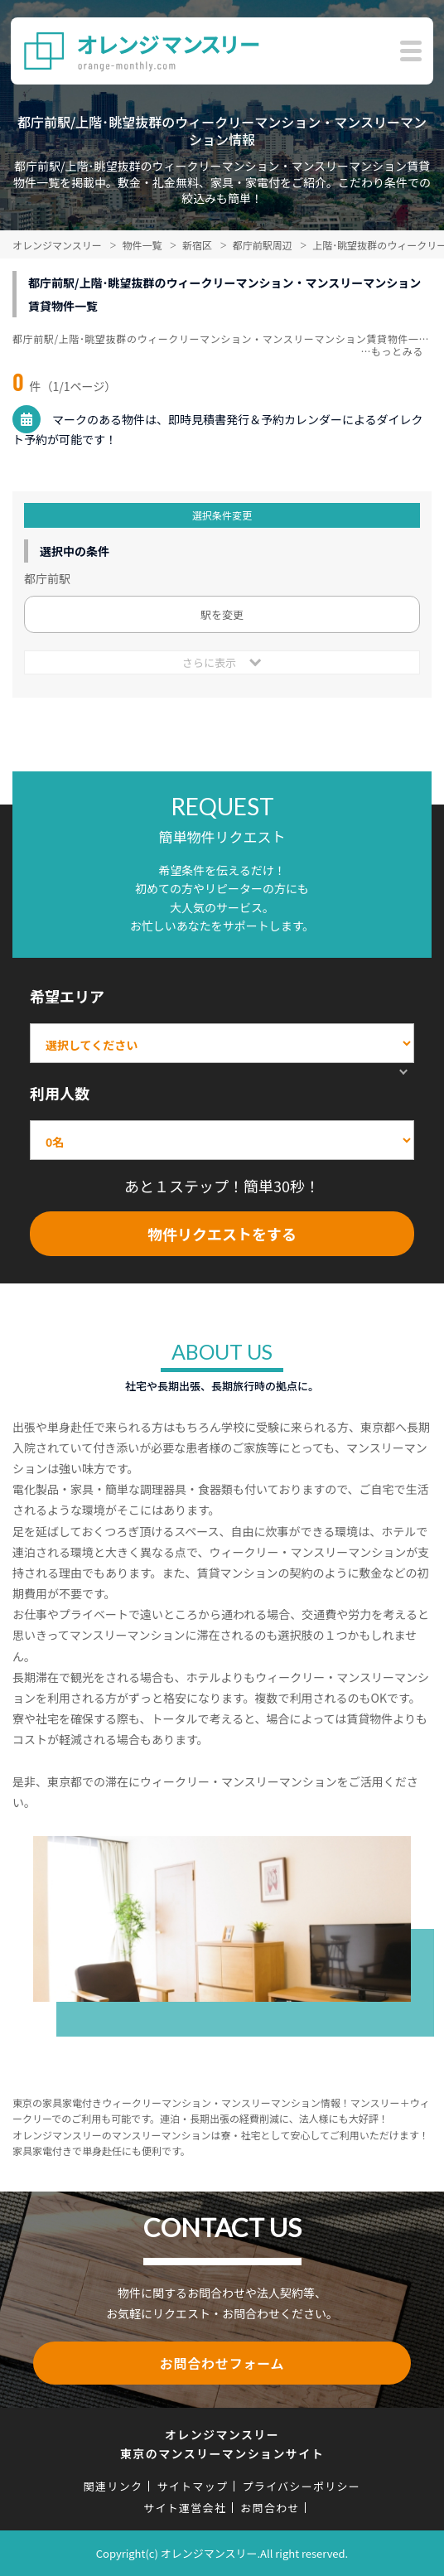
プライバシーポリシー (301, 2486)
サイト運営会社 (184, 2507)
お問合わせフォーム (222, 2363)
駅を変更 (222, 614)
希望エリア (67, 996)
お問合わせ (270, 2507)
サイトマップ (192, 2486)
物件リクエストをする (222, 1234)
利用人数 (59, 1093)
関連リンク (113, 2486)
